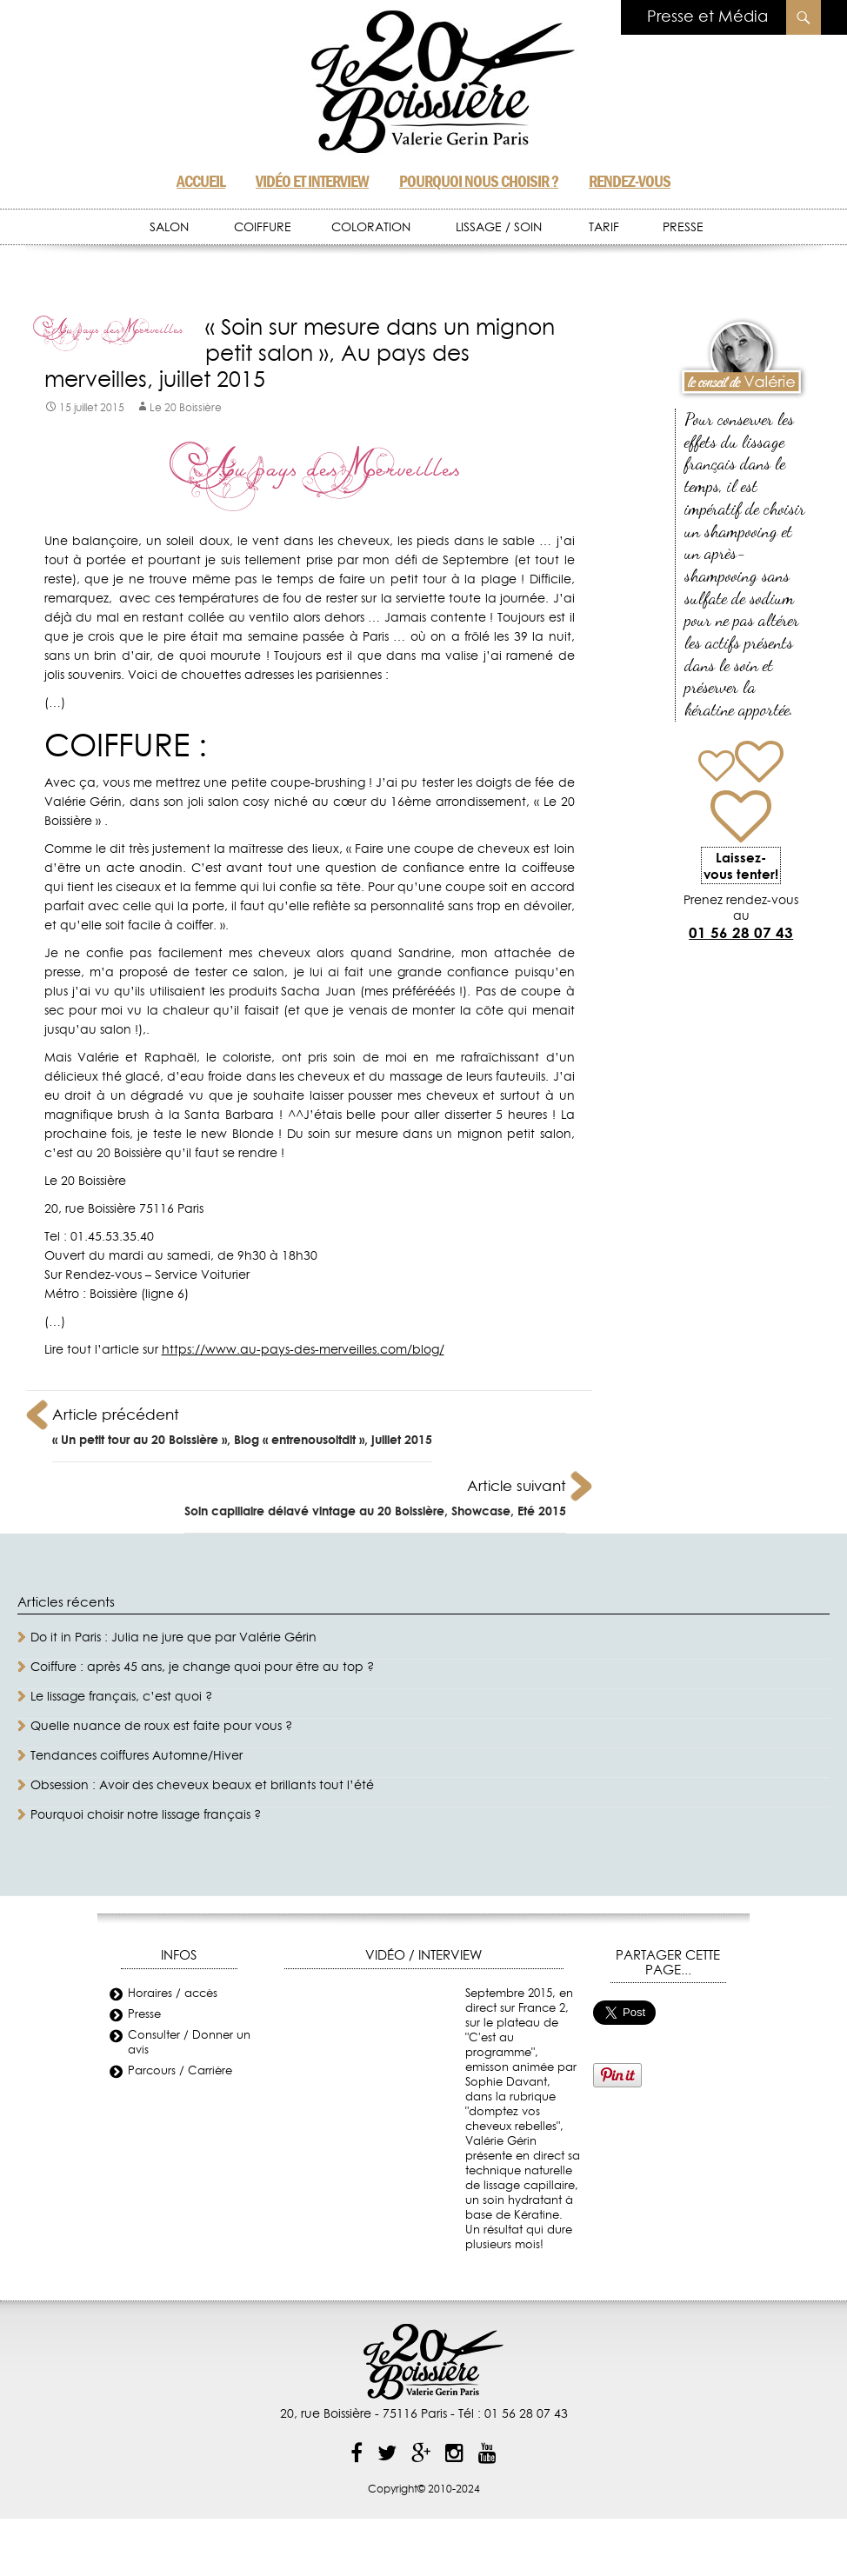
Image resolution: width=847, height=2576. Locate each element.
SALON (169, 228)
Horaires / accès (172, 1994)
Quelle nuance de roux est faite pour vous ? (161, 1727)
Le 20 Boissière (186, 408)
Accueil (201, 181)
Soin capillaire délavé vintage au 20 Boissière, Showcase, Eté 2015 (375, 1495)
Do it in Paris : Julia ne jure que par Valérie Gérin (173, 1638)
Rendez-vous (629, 181)
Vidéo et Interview (312, 181)
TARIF (604, 228)
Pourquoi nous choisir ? (478, 181)
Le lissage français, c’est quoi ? (121, 1697)
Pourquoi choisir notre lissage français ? (145, 1815)
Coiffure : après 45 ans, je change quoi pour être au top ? (202, 1667)
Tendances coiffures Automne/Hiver (136, 1756)
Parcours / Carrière (180, 2071)
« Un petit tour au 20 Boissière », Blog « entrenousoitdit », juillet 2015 (242, 1424)
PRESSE (683, 228)
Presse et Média (707, 17)
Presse (144, 2014)
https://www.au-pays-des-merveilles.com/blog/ (303, 1350)
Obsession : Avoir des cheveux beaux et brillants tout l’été (202, 1786)
